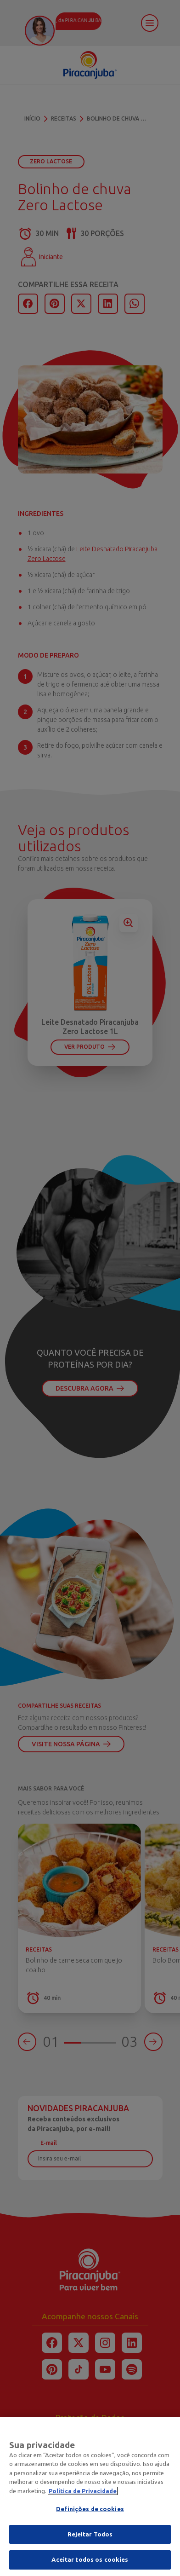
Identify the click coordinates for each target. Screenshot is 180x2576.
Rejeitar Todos (90, 2535)
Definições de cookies (90, 2510)
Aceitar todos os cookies (89, 2561)
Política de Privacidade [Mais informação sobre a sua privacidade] (83, 2492)
